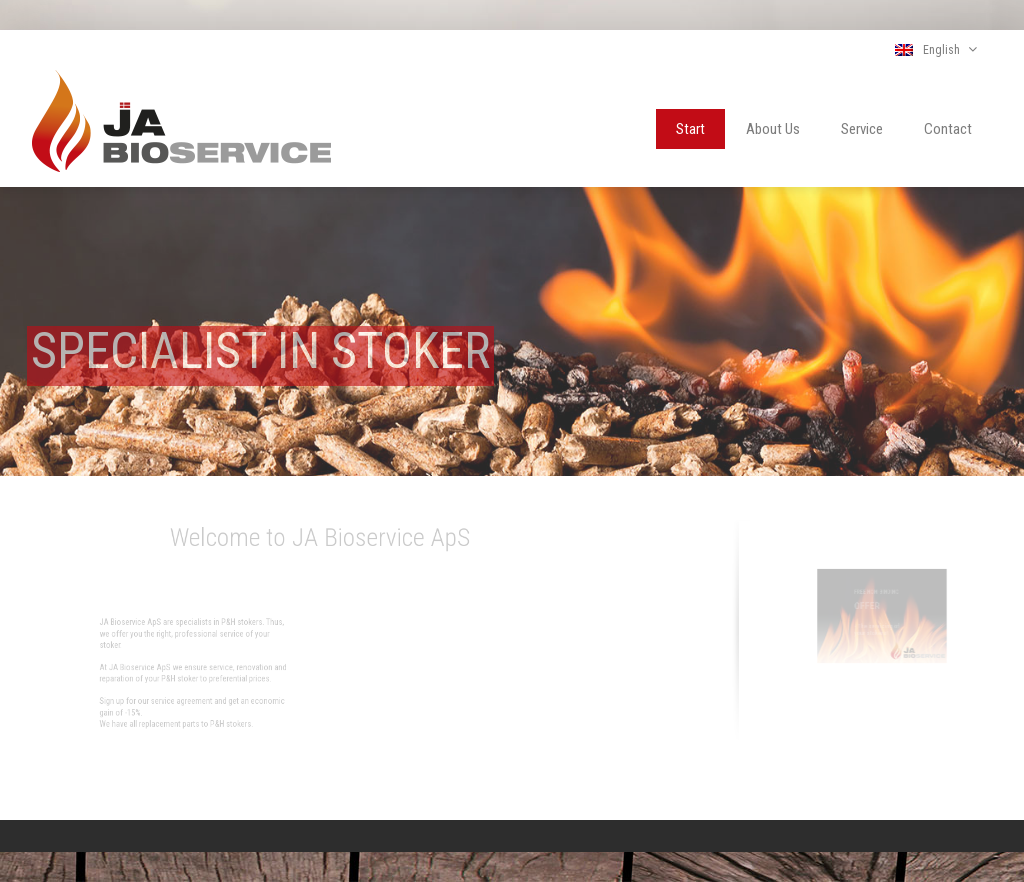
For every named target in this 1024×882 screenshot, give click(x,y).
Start (690, 129)
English (936, 49)
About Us (773, 129)
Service (862, 129)
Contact (948, 129)
